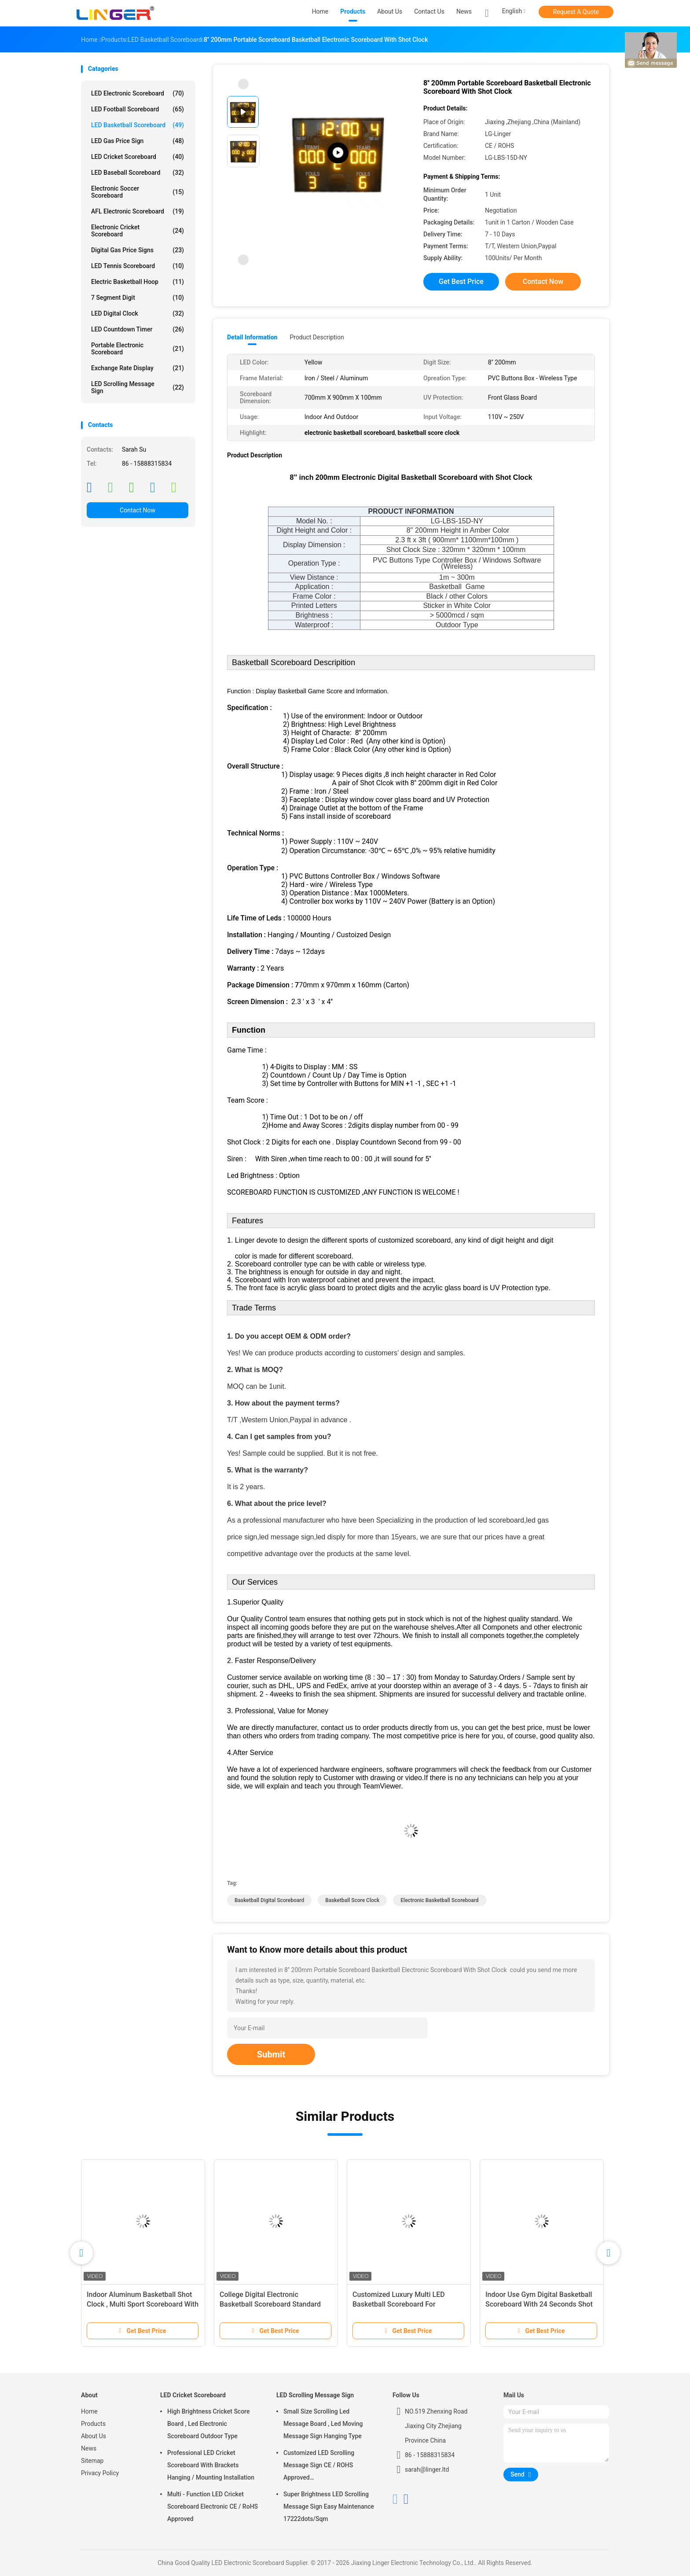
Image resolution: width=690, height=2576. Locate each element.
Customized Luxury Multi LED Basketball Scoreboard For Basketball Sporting (398, 2304)
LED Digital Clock (137, 313)
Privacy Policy (100, 2473)
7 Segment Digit (137, 297)
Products (93, 2423)
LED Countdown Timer (137, 329)
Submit (271, 2054)
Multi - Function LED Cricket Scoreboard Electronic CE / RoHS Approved (212, 2506)
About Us (93, 2436)
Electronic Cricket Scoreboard (137, 231)
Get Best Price (461, 281)
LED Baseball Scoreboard (137, 172)
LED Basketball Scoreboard (137, 125)
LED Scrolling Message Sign (137, 387)
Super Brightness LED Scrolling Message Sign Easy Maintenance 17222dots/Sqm (328, 2506)
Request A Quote (576, 11)
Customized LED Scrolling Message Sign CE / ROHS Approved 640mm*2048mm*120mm (319, 2466)
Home (89, 2411)
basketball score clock (352, 1900)
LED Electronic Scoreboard (137, 93)
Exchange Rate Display (137, 368)
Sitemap (92, 2460)
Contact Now (137, 510)
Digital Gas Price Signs (137, 250)
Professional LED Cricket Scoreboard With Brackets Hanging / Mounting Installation (210, 2465)
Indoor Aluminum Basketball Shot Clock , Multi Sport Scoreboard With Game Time (142, 2304)
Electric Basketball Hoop (137, 281)
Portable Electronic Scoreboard (137, 349)
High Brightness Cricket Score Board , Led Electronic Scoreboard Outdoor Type (208, 2424)
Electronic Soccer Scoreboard (137, 192)
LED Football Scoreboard (137, 109)
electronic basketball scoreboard (439, 1900)
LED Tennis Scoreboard (137, 265)
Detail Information (252, 337)
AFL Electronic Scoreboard (137, 211)
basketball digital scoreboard (269, 1900)
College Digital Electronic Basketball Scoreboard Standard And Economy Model (270, 2304)
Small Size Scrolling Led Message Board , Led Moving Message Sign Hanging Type (323, 2424)
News (88, 2448)
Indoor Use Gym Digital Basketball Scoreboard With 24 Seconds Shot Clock (539, 2304)
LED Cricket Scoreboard (137, 156)
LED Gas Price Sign (137, 140)
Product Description (317, 337)
